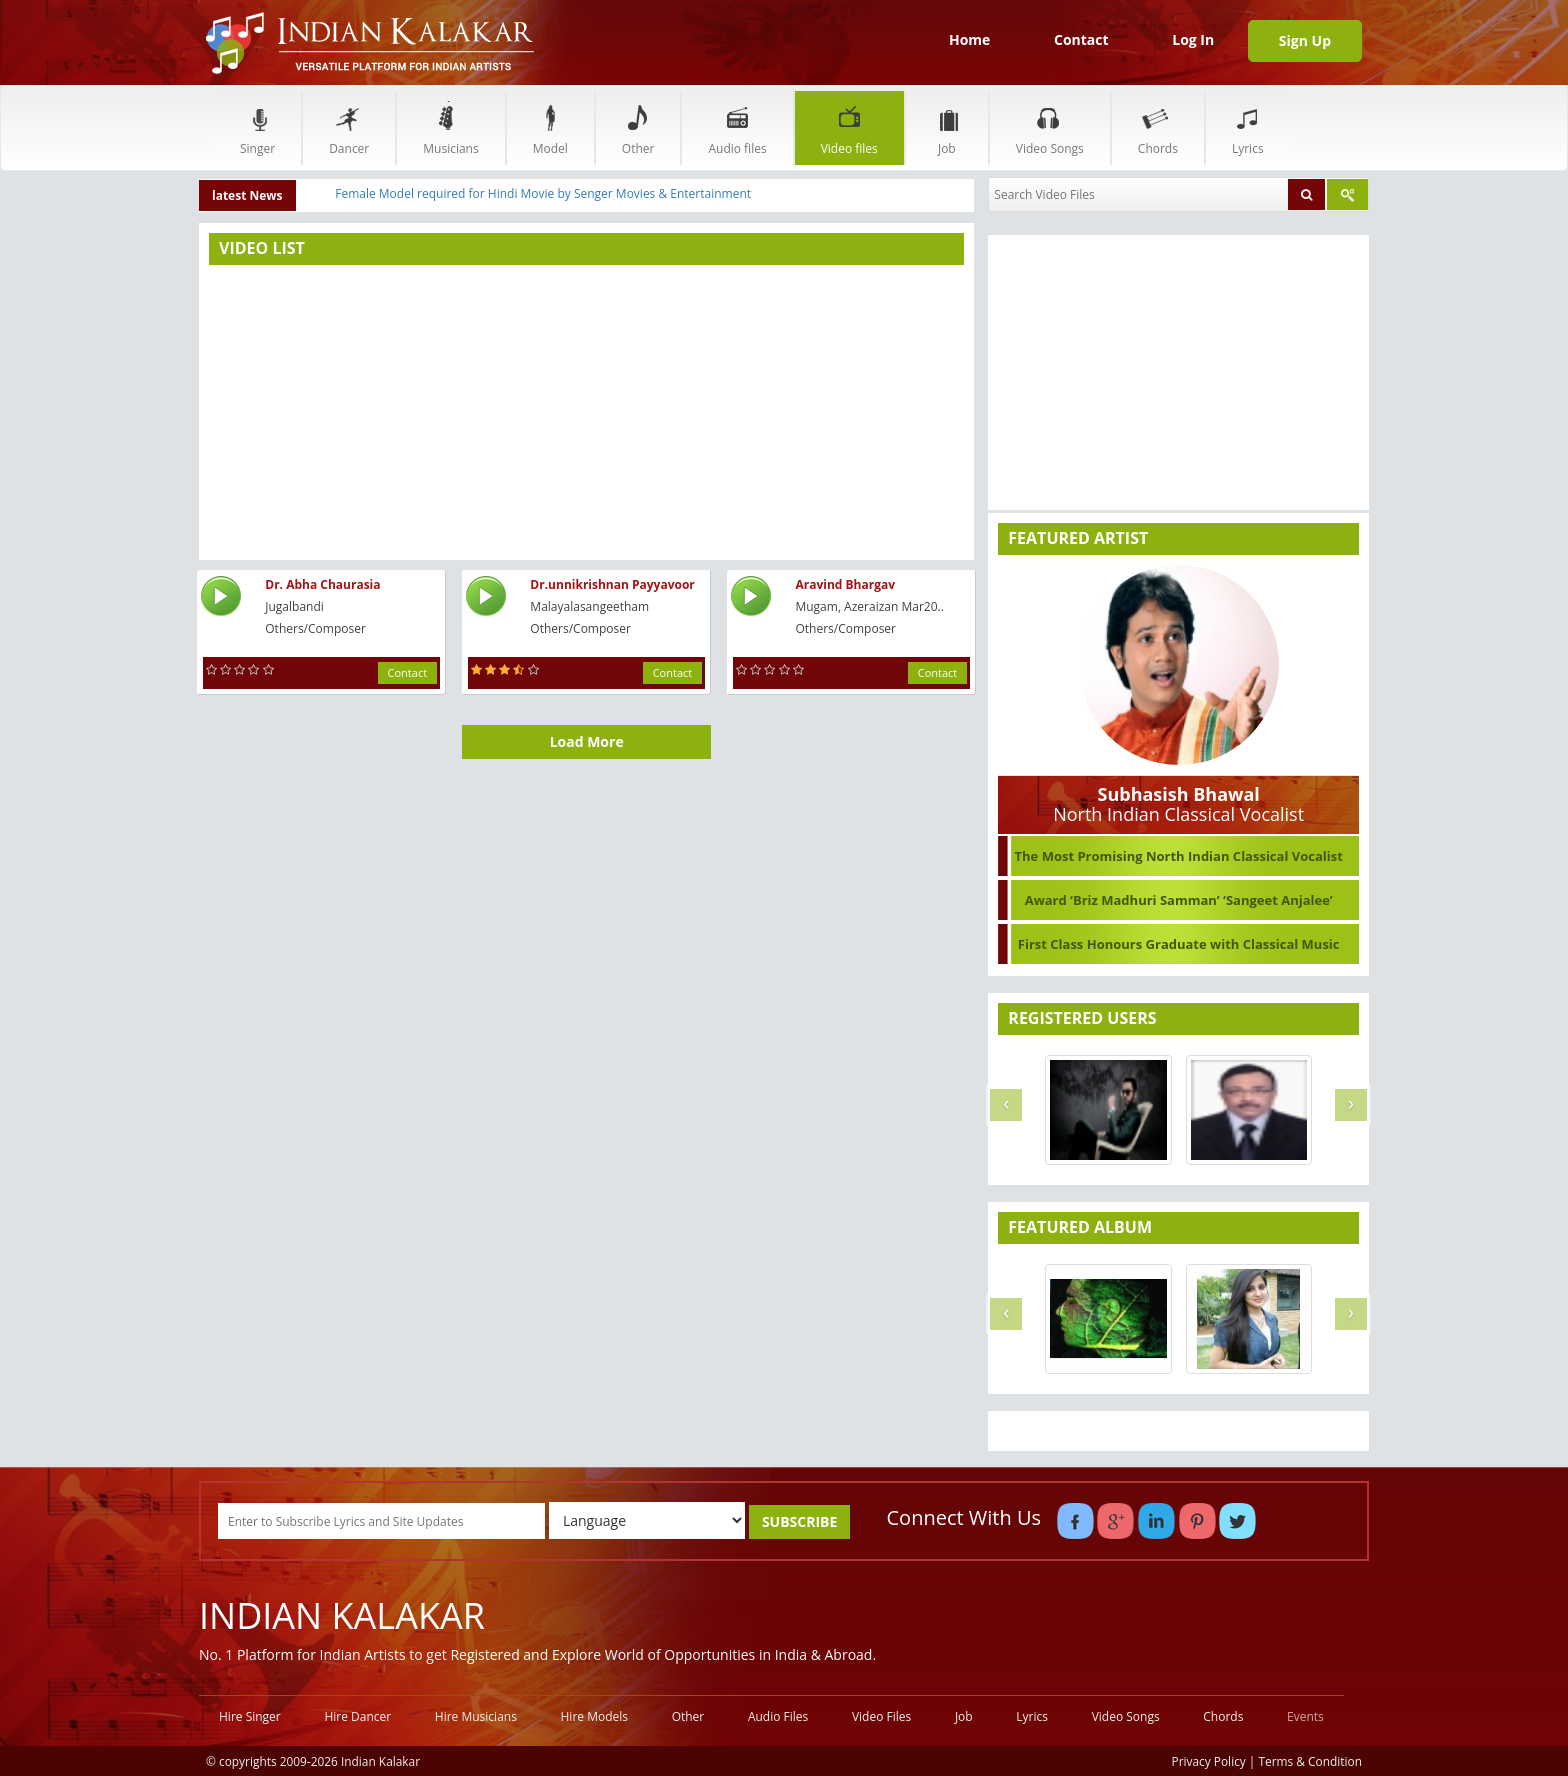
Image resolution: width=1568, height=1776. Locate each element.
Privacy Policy (1209, 1761)
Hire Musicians (476, 1716)
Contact (1081, 39)
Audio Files (778, 1716)
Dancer (349, 127)
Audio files (737, 127)
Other (638, 127)
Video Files (881, 1716)
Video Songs (1050, 127)
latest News (247, 195)
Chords (1158, 127)
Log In (1193, 39)
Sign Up (1305, 40)
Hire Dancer (357, 1716)
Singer (257, 127)
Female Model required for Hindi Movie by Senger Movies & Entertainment (543, 193)
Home (969, 39)
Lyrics (1248, 127)
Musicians (450, 127)
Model (550, 127)
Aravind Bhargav (845, 584)
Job (947, 127)
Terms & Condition (1311, 1761)
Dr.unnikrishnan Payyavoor (612, 584)
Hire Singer (250, 1716)
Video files (849, 127)
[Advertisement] (586, 410)
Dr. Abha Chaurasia (322, 584)
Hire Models (594, 1716)
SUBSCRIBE (799, 1521)
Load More (587, 741)
